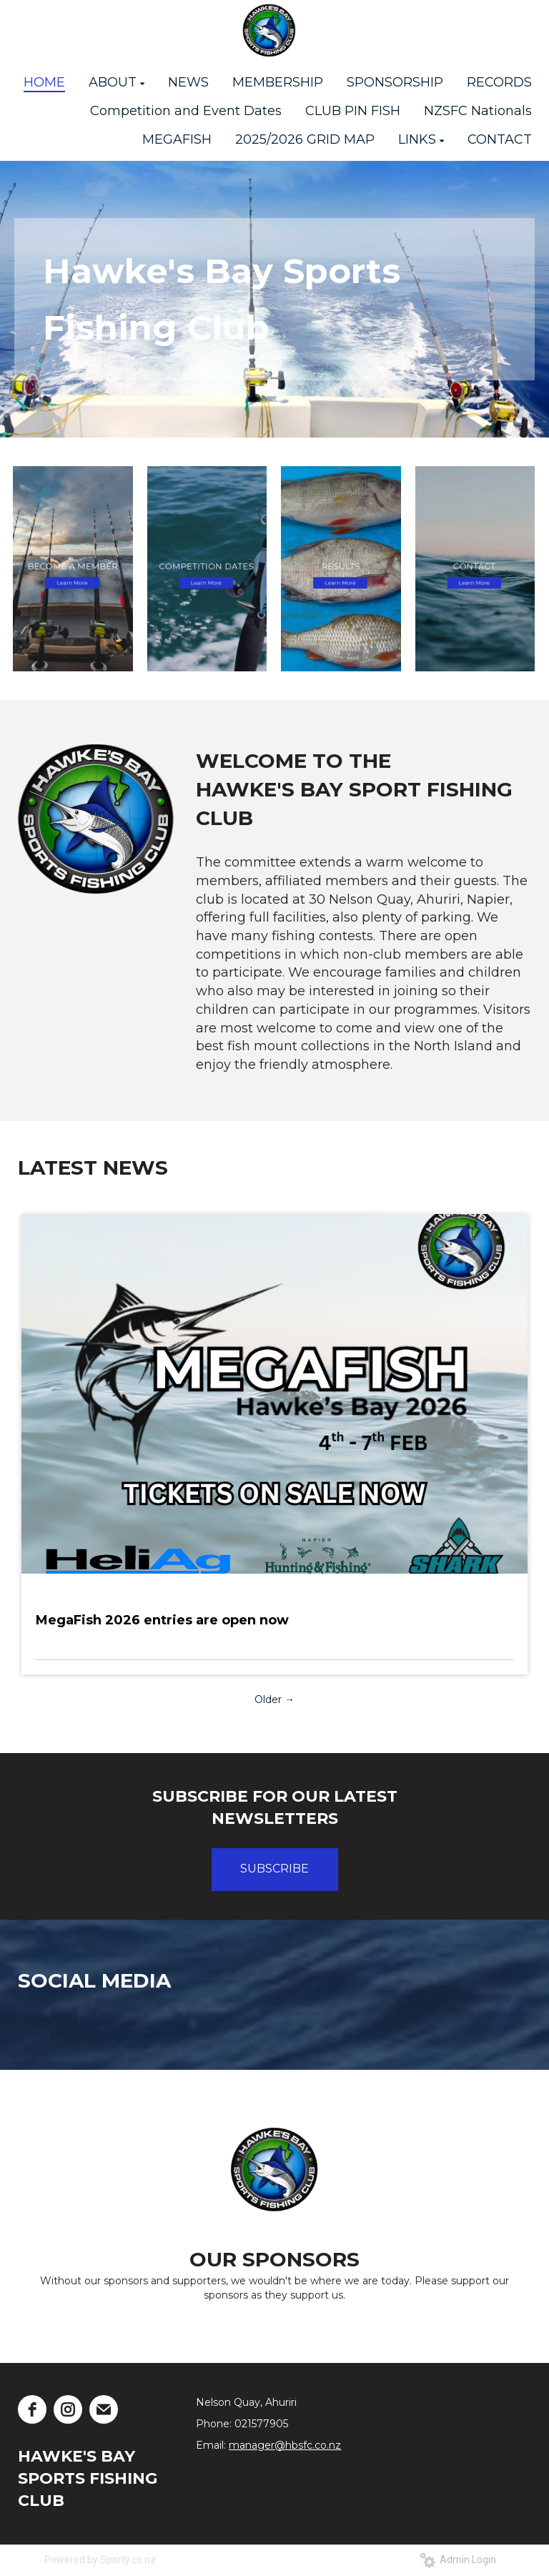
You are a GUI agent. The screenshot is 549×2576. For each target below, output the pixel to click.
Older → (274, 1699)
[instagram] (68, 2409)
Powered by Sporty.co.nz (100, 2559)
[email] (103, 2409)
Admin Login (458, 2559)
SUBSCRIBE (274, 1868)
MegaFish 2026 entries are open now (162, 1620)
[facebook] (32, 2409)
